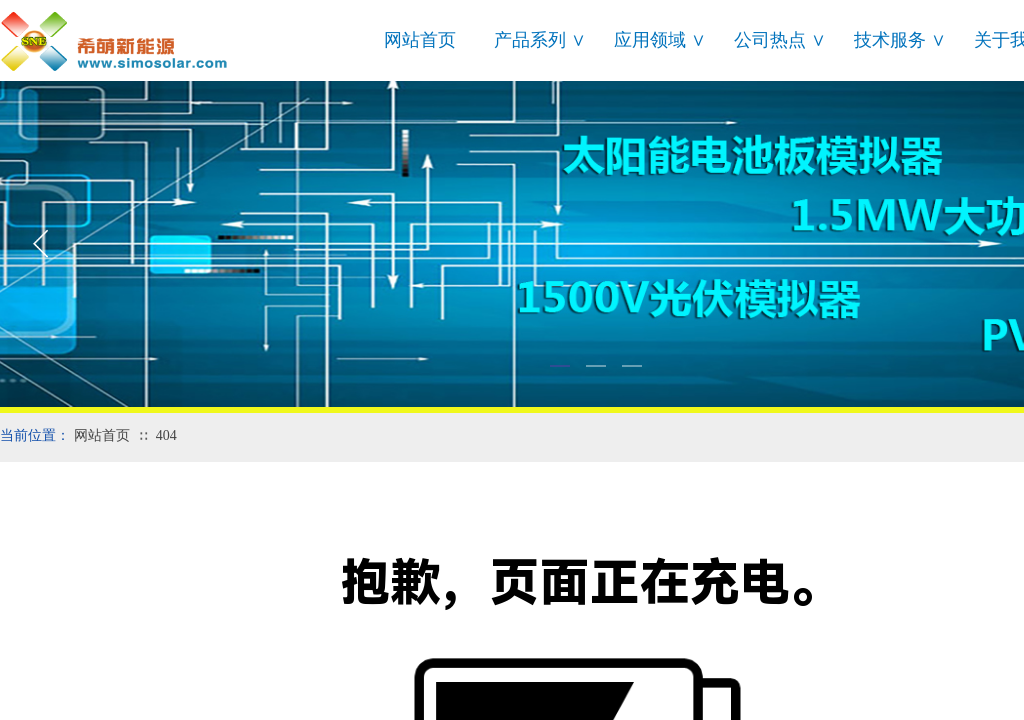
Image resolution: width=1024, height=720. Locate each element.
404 (166, 435)
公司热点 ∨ (780, 40)
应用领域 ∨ (660, 40)
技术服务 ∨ (900, 40)
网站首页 (420, 40)
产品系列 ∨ (540, 40)
